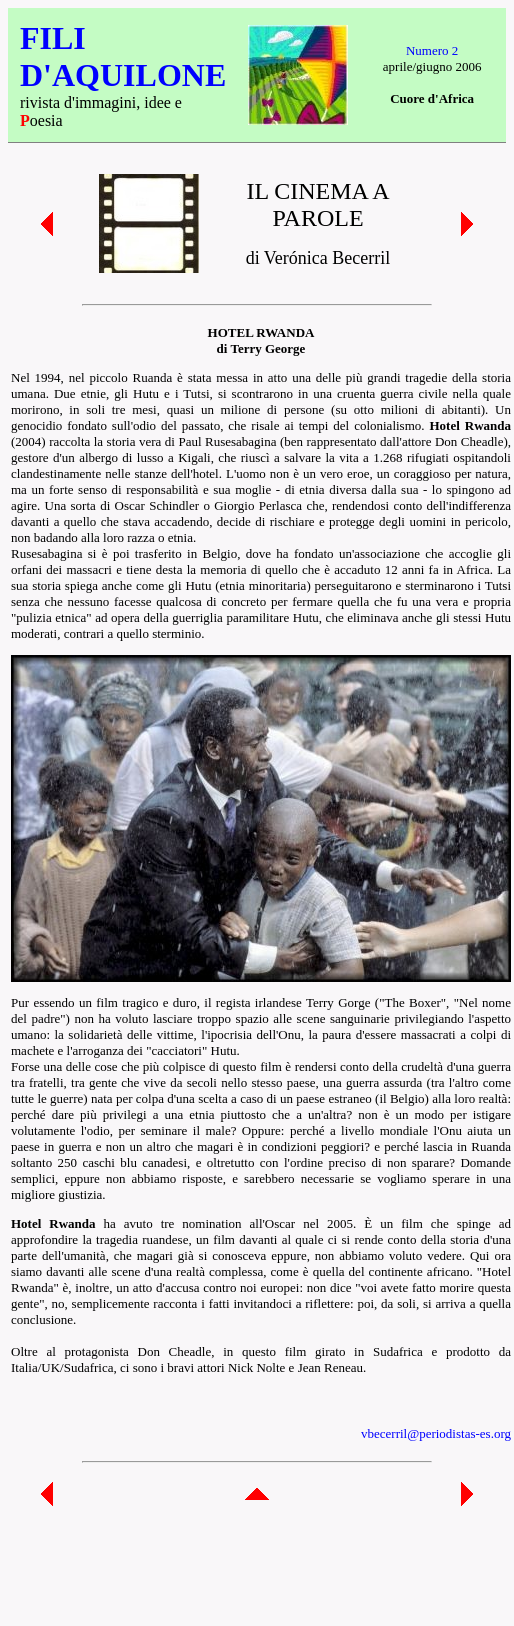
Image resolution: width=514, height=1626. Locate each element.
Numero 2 (432, 50)
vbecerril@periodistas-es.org (436, 1433)
